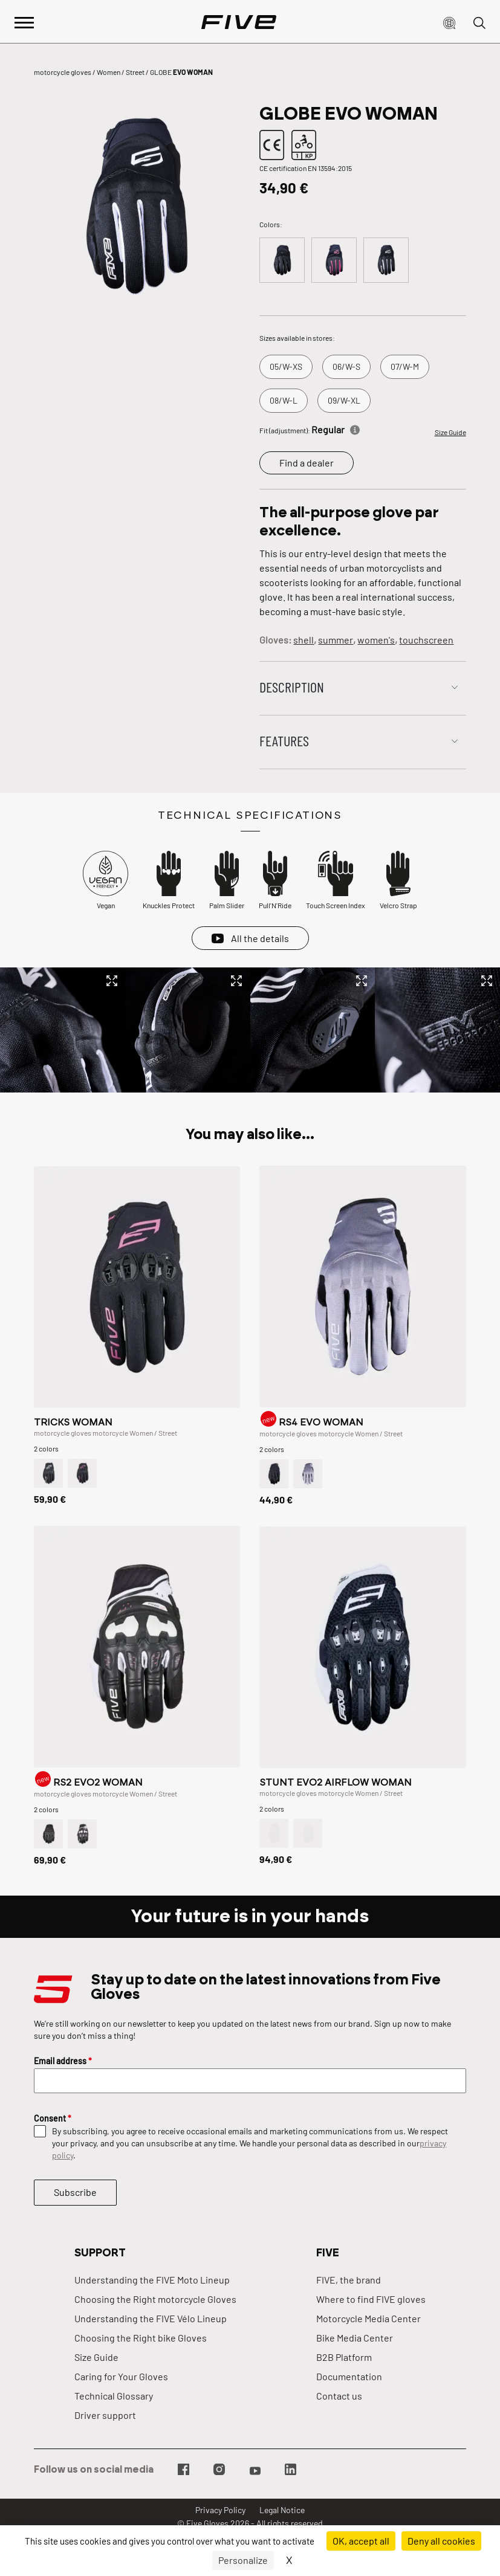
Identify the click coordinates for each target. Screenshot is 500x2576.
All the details (260, 938)
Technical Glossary (113, 2395)
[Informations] (355, 428)
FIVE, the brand (348, 2279)
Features (284, 740)
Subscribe (75, 2192)
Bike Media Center (354, 2337)
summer (335, 639)
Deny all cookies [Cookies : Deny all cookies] (441, 2540)
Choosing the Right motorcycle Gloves (155, 2299)
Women (108, 72)
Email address (63, 2061)
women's (376, 639)
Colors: (270, 224)
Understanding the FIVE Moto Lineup (152, 2279)
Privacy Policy (220, 2510)
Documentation (349, 2376)
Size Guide (450, 432)
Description (291, 687)
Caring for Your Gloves (121, 2376)
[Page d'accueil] (238, 22)
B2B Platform (344, 2357)
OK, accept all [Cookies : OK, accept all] (361, 2540)
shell (303, 639)
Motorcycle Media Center (368, 2318)
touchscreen (426, 639)
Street (135, 72)
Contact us (339, 2395)
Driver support (105, 2415)
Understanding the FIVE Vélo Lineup (150, 2318)
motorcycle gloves (62, 72)
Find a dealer (306, 462)
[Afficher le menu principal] (24, 21)
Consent (52, 2118)
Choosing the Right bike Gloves (140, 2337)
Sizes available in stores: (297, 338)
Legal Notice (282, 2510)
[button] (449, 22)
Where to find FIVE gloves (371, 2299)
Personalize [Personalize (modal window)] (243, 2560)
